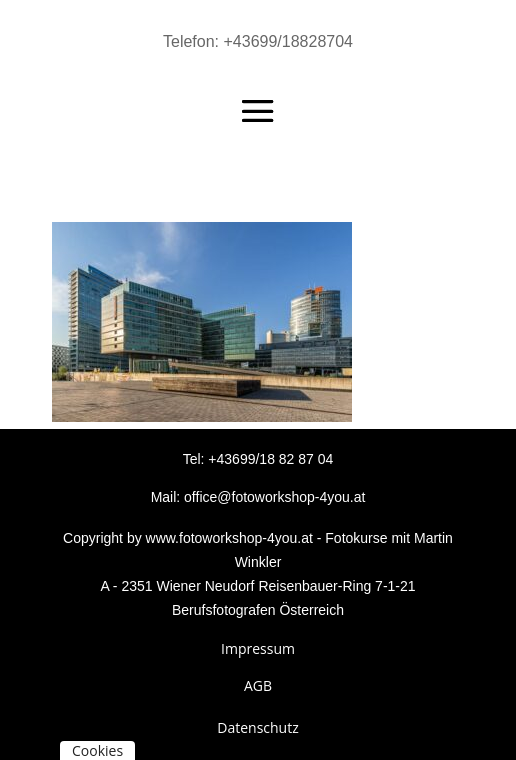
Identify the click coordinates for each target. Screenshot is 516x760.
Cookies (97, 750)
